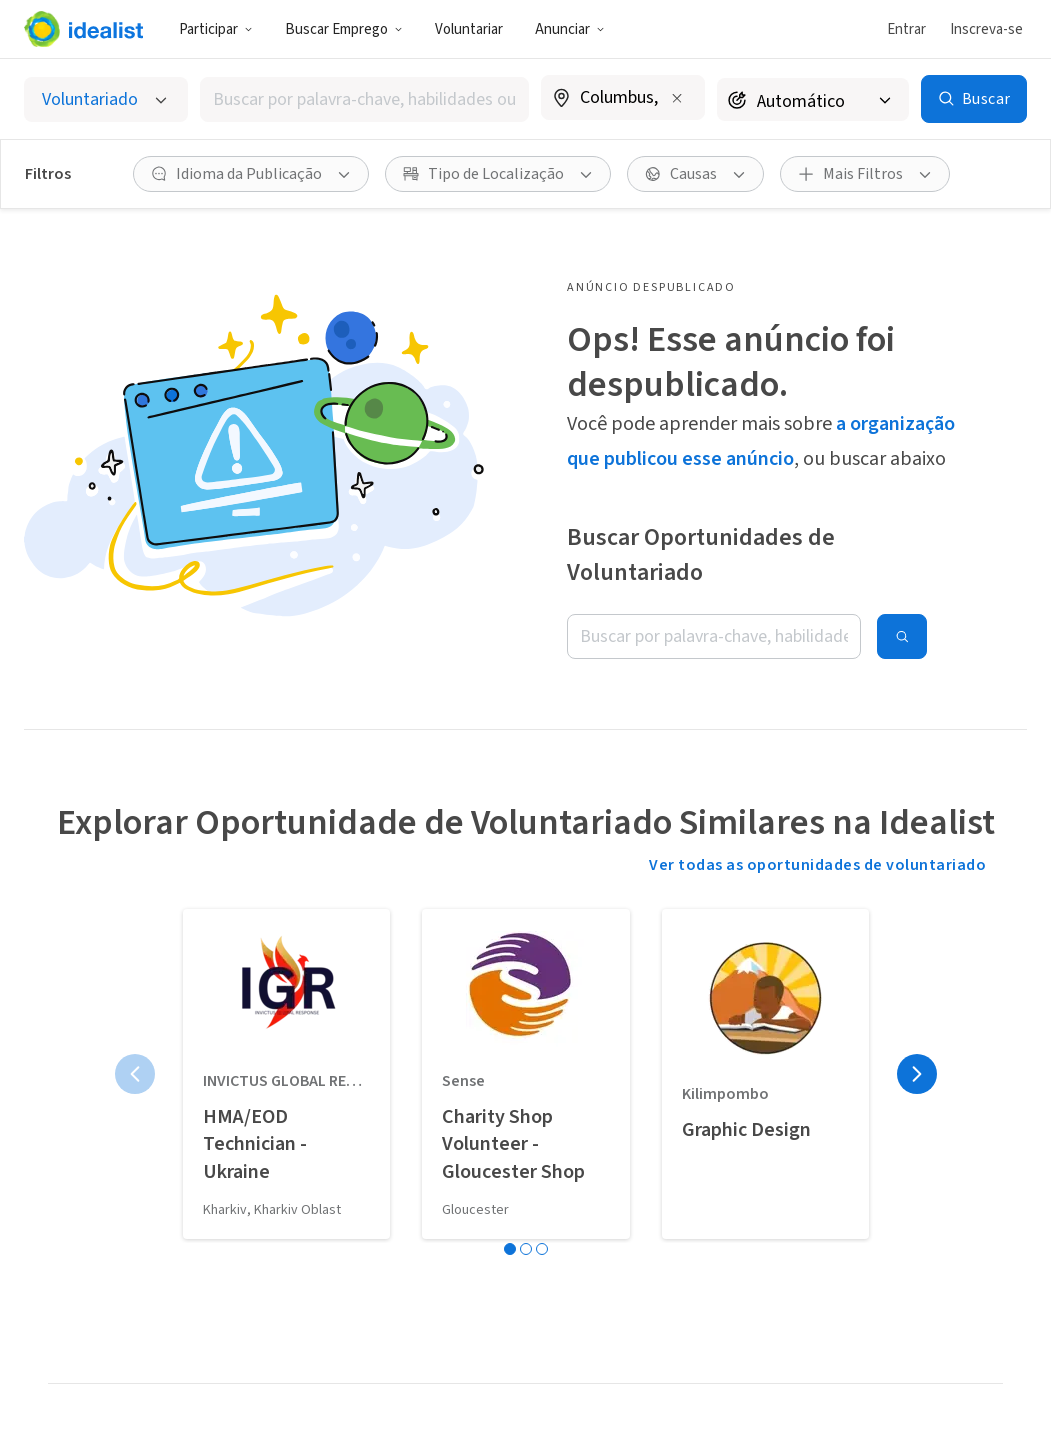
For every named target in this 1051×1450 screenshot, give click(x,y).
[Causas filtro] (695, 174)
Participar (216, 29)
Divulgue (77, 1184)
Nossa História (717, 1142)
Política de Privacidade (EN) (929, 1323)
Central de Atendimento (919, 1153)
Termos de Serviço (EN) (935, 1259)
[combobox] (364, 99)
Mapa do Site (916, 1376)
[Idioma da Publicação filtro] (251, 174)
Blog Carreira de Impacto (309, 1307)
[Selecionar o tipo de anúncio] (106, 99)
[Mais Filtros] (865, 174)
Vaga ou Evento (513, 1142)
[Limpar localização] (677, 98)
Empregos (289, 1170)
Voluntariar (469, 29)
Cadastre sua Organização (505, 1195)
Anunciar (570, 29)
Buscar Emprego (344, 29)
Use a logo (83, 1290)
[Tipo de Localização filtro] (498, 174)
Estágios (284, 1212)
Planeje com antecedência (93, 1237)
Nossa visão (88, 1142)
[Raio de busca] (813, 99)
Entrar (906, 29)
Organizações (301, 1254)
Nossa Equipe (712, 1184)
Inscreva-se (986, 29)
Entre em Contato (935, 1206)
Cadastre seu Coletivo (504, 1259)
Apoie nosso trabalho (89, 1343)
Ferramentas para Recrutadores (522, 1323)
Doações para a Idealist (719, 1237)
